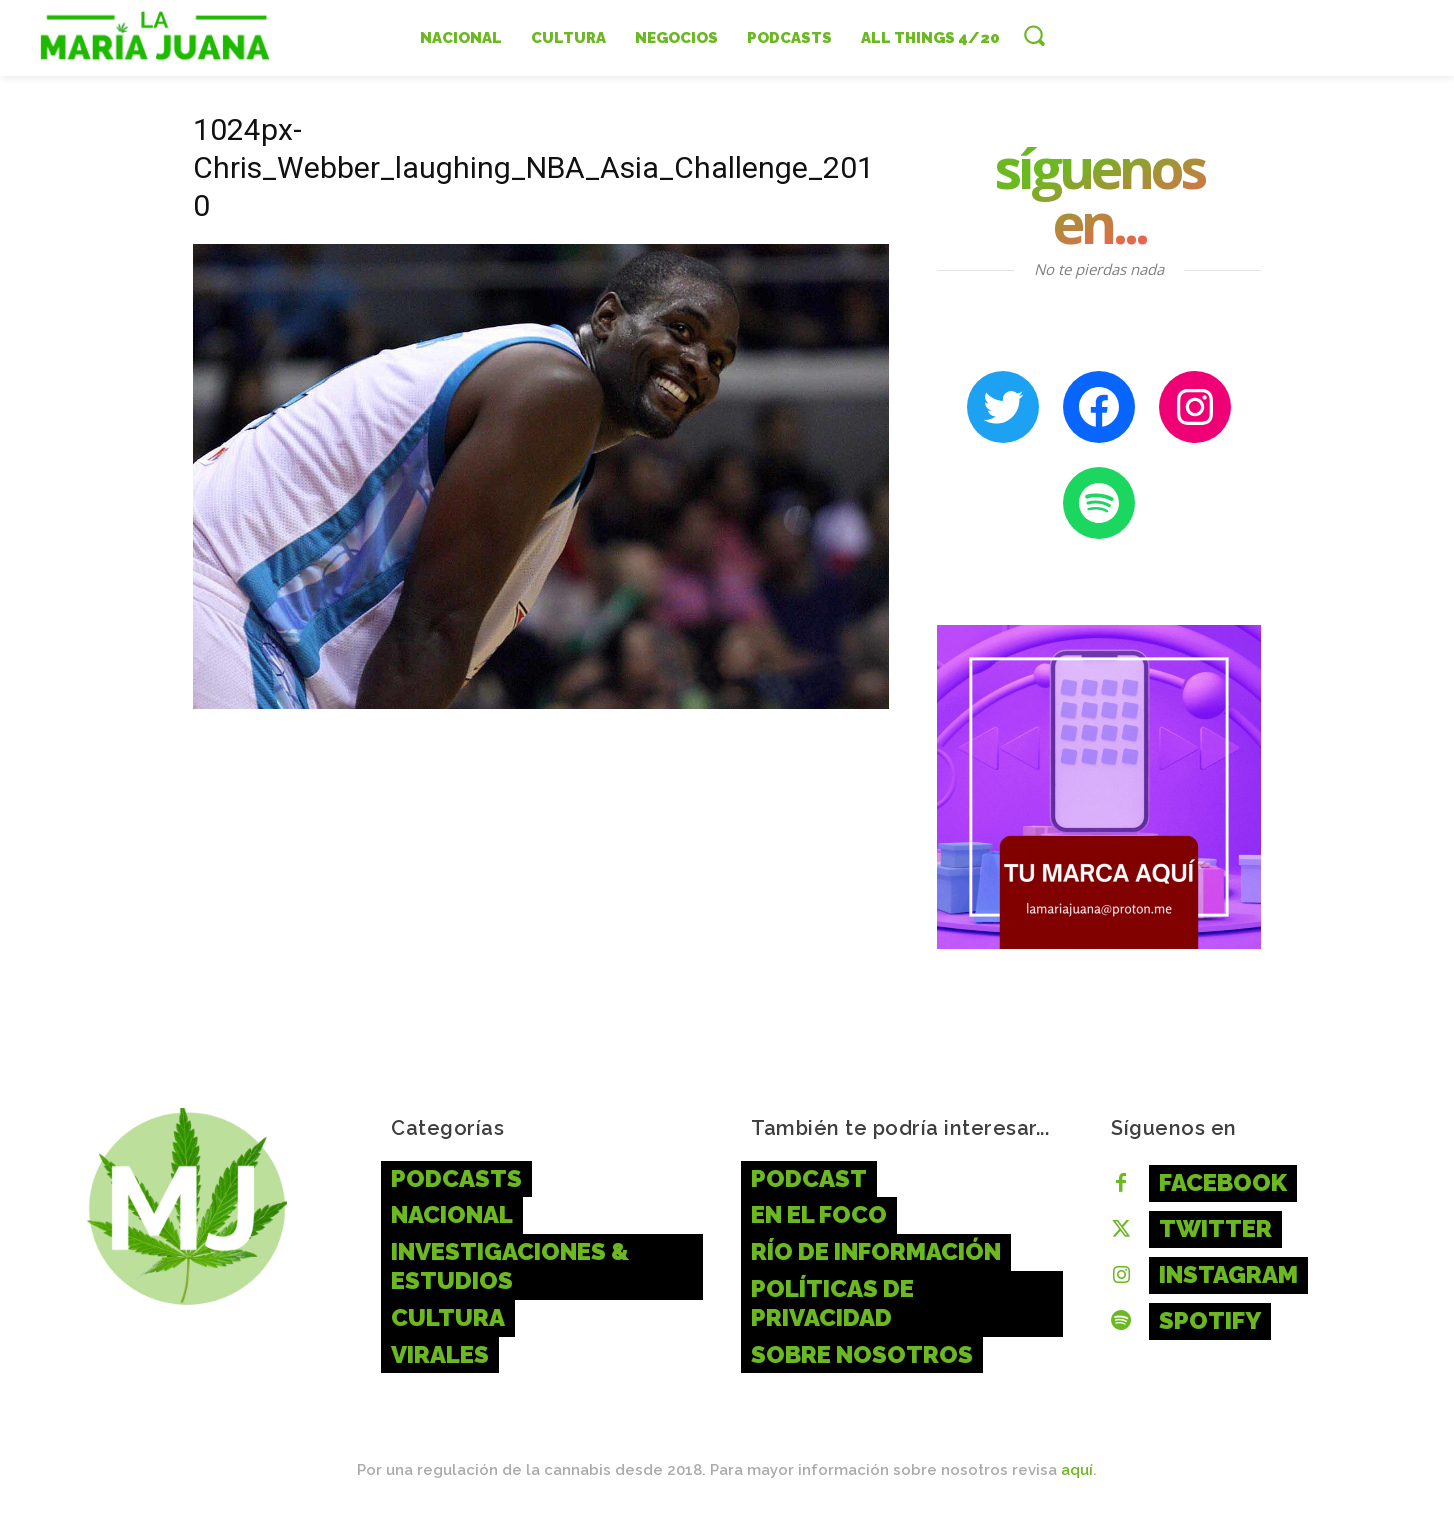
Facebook (1223, 1182)
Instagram (1228, 1274)
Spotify (1210, 1320)
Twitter (1215, 1228)
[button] (1034, 35)
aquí (1077, 1470)
